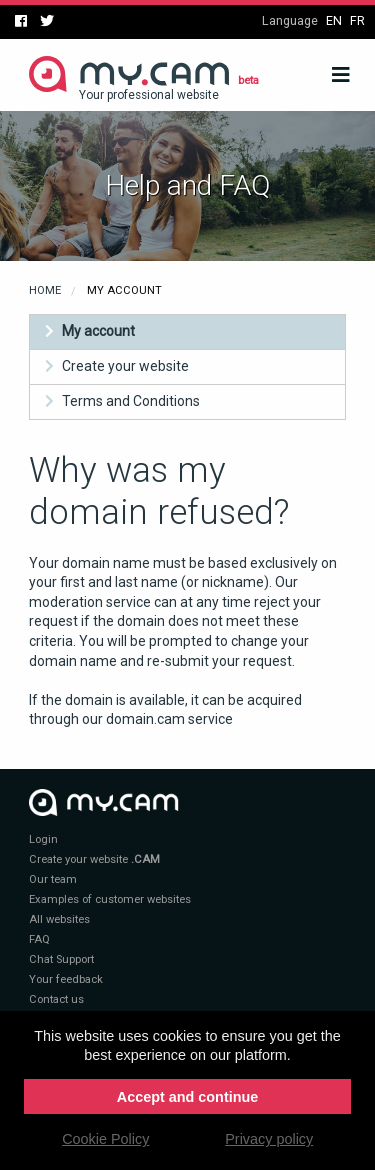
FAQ (39, 939)
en (334, 20)
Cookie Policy (105, 1139)
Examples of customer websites (110, 899)
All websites (59, 919)
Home (45, 290)
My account (98, 331)
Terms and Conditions (131, 401)
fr (357, 20)
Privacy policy (269, 1139)
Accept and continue (188, 1097)
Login (43, 839)
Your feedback (66, 979)
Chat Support (61, 959)
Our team (53, 879)
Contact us (56, 999)
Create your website (125, 366)
